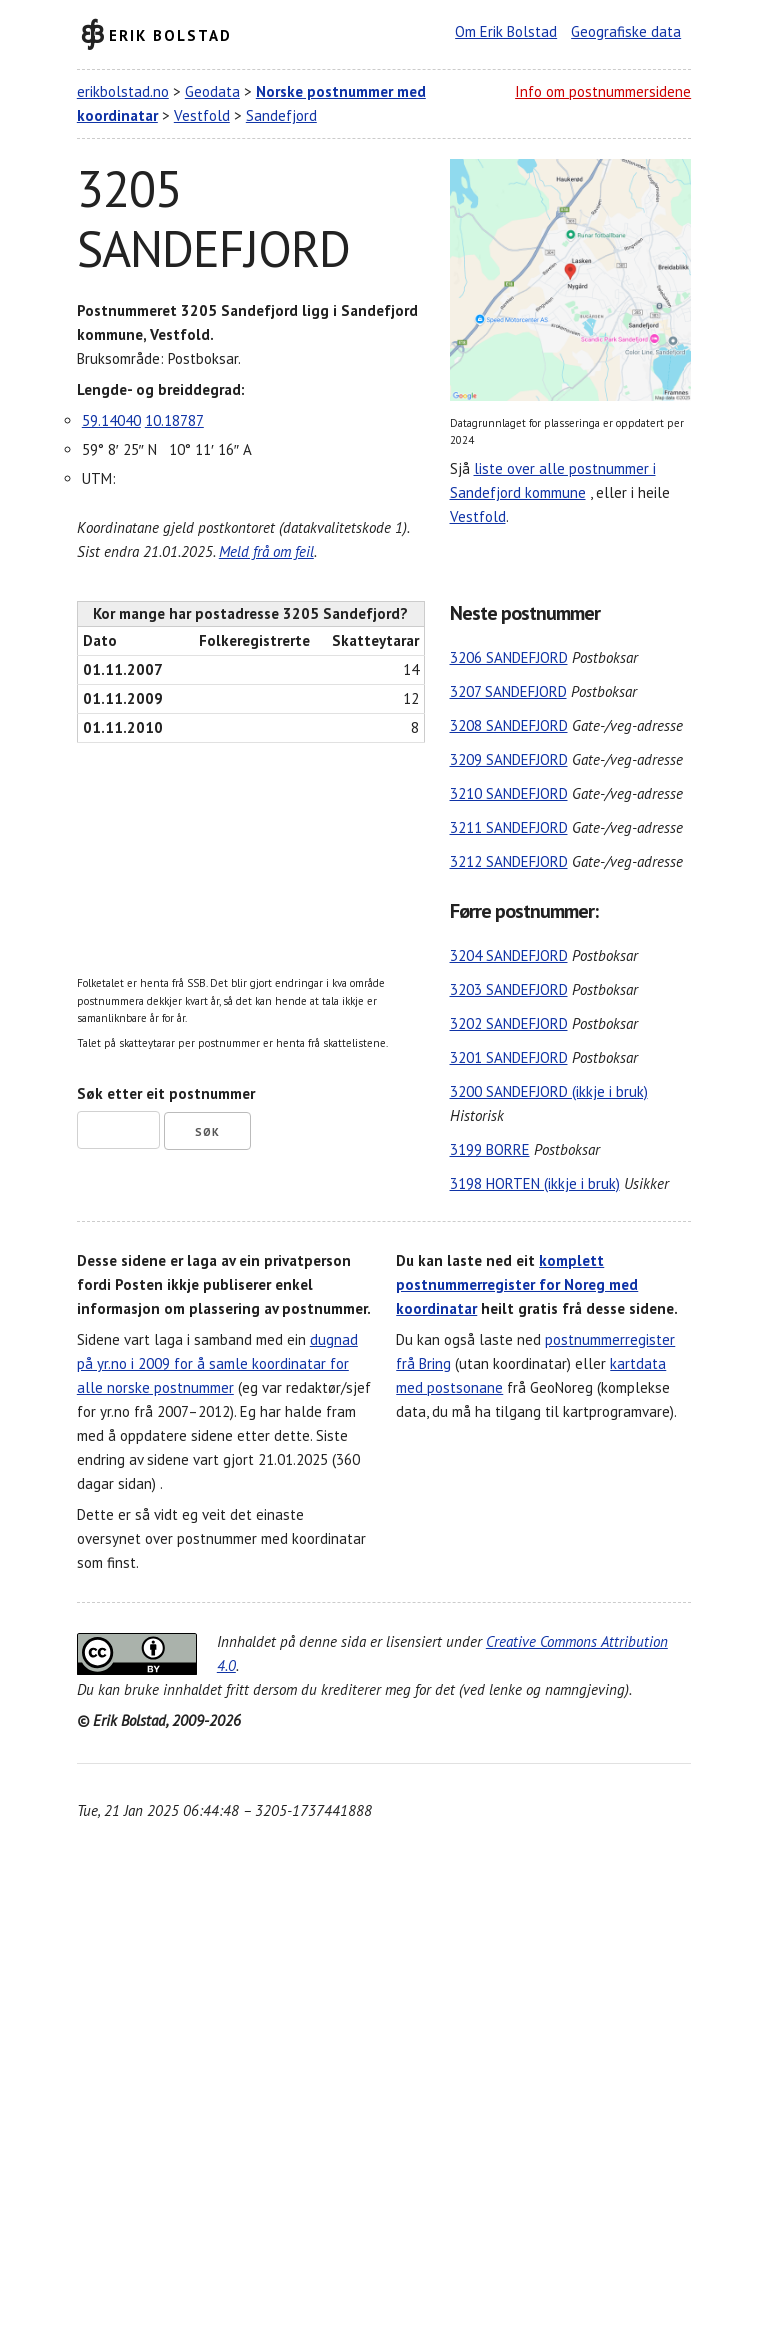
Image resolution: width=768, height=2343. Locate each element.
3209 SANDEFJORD (509, 759)
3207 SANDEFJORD (508, 691)
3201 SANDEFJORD (509, 1057)
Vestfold (202, 115)
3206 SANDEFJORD (509, 657)
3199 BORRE (490, 1149)
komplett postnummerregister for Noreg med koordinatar (517, 1284)
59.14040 (111, 420)
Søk (207, 1132)
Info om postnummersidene (603, 91)
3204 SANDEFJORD (509, 955)
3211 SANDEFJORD (509, 827)
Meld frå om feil (266, 551)
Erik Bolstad (170, 34)
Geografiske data (626, 31)
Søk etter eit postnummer (166, 1093)
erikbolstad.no (123, 91)
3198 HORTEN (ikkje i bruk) (535, 1183)
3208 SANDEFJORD (509, 725)
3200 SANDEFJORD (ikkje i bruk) (549, 1091)
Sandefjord (281, 115)
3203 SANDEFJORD (509, 989)
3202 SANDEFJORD (509, 1023)
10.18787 (174, 420)
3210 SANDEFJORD (509, 793)
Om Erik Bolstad (506, 31)
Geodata (212, 91)
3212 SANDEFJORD (509, 861)
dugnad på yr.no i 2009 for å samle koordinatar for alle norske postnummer (217, 1363)
